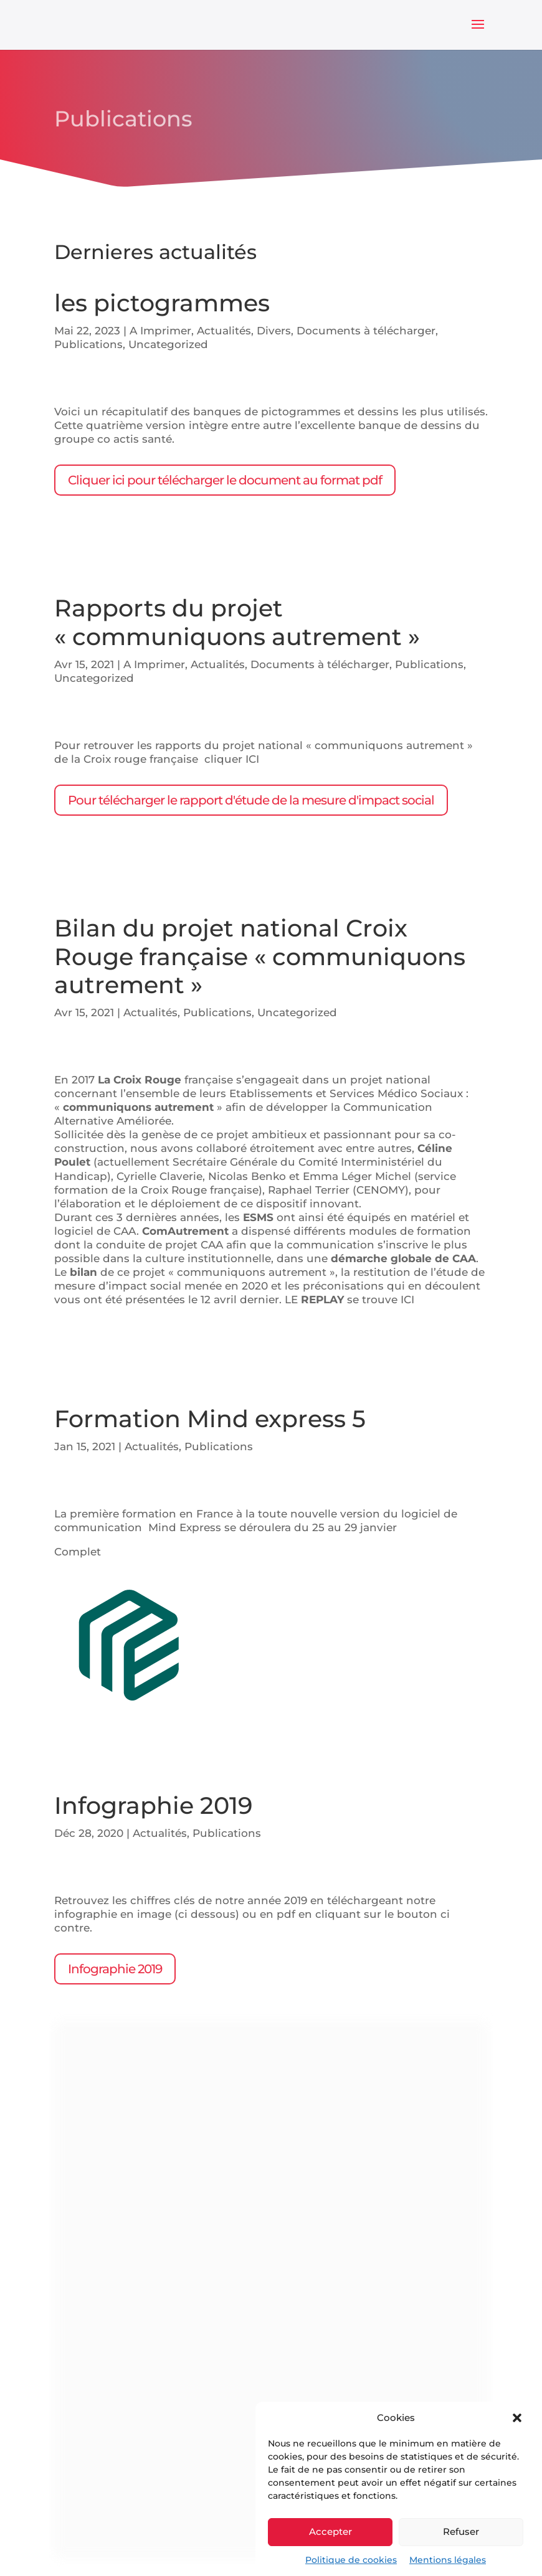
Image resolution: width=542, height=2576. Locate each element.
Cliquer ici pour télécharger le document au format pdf (225, 480)
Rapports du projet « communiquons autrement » (237, 622)
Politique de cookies (351, 2559)
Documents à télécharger (366, 330)
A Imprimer (160, 330)
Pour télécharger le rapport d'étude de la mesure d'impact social (251, 800)
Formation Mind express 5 (210, 1418)
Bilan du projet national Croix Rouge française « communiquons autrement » (259, 956)
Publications (88, 344)
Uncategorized (168, 344)
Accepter (330, 2531)
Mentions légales (447, 2559)
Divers (274, 330)
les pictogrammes (162, 303)
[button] (517, 2418)
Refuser (461, 2531)
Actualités (224, 330)
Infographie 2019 (153, 1805)
